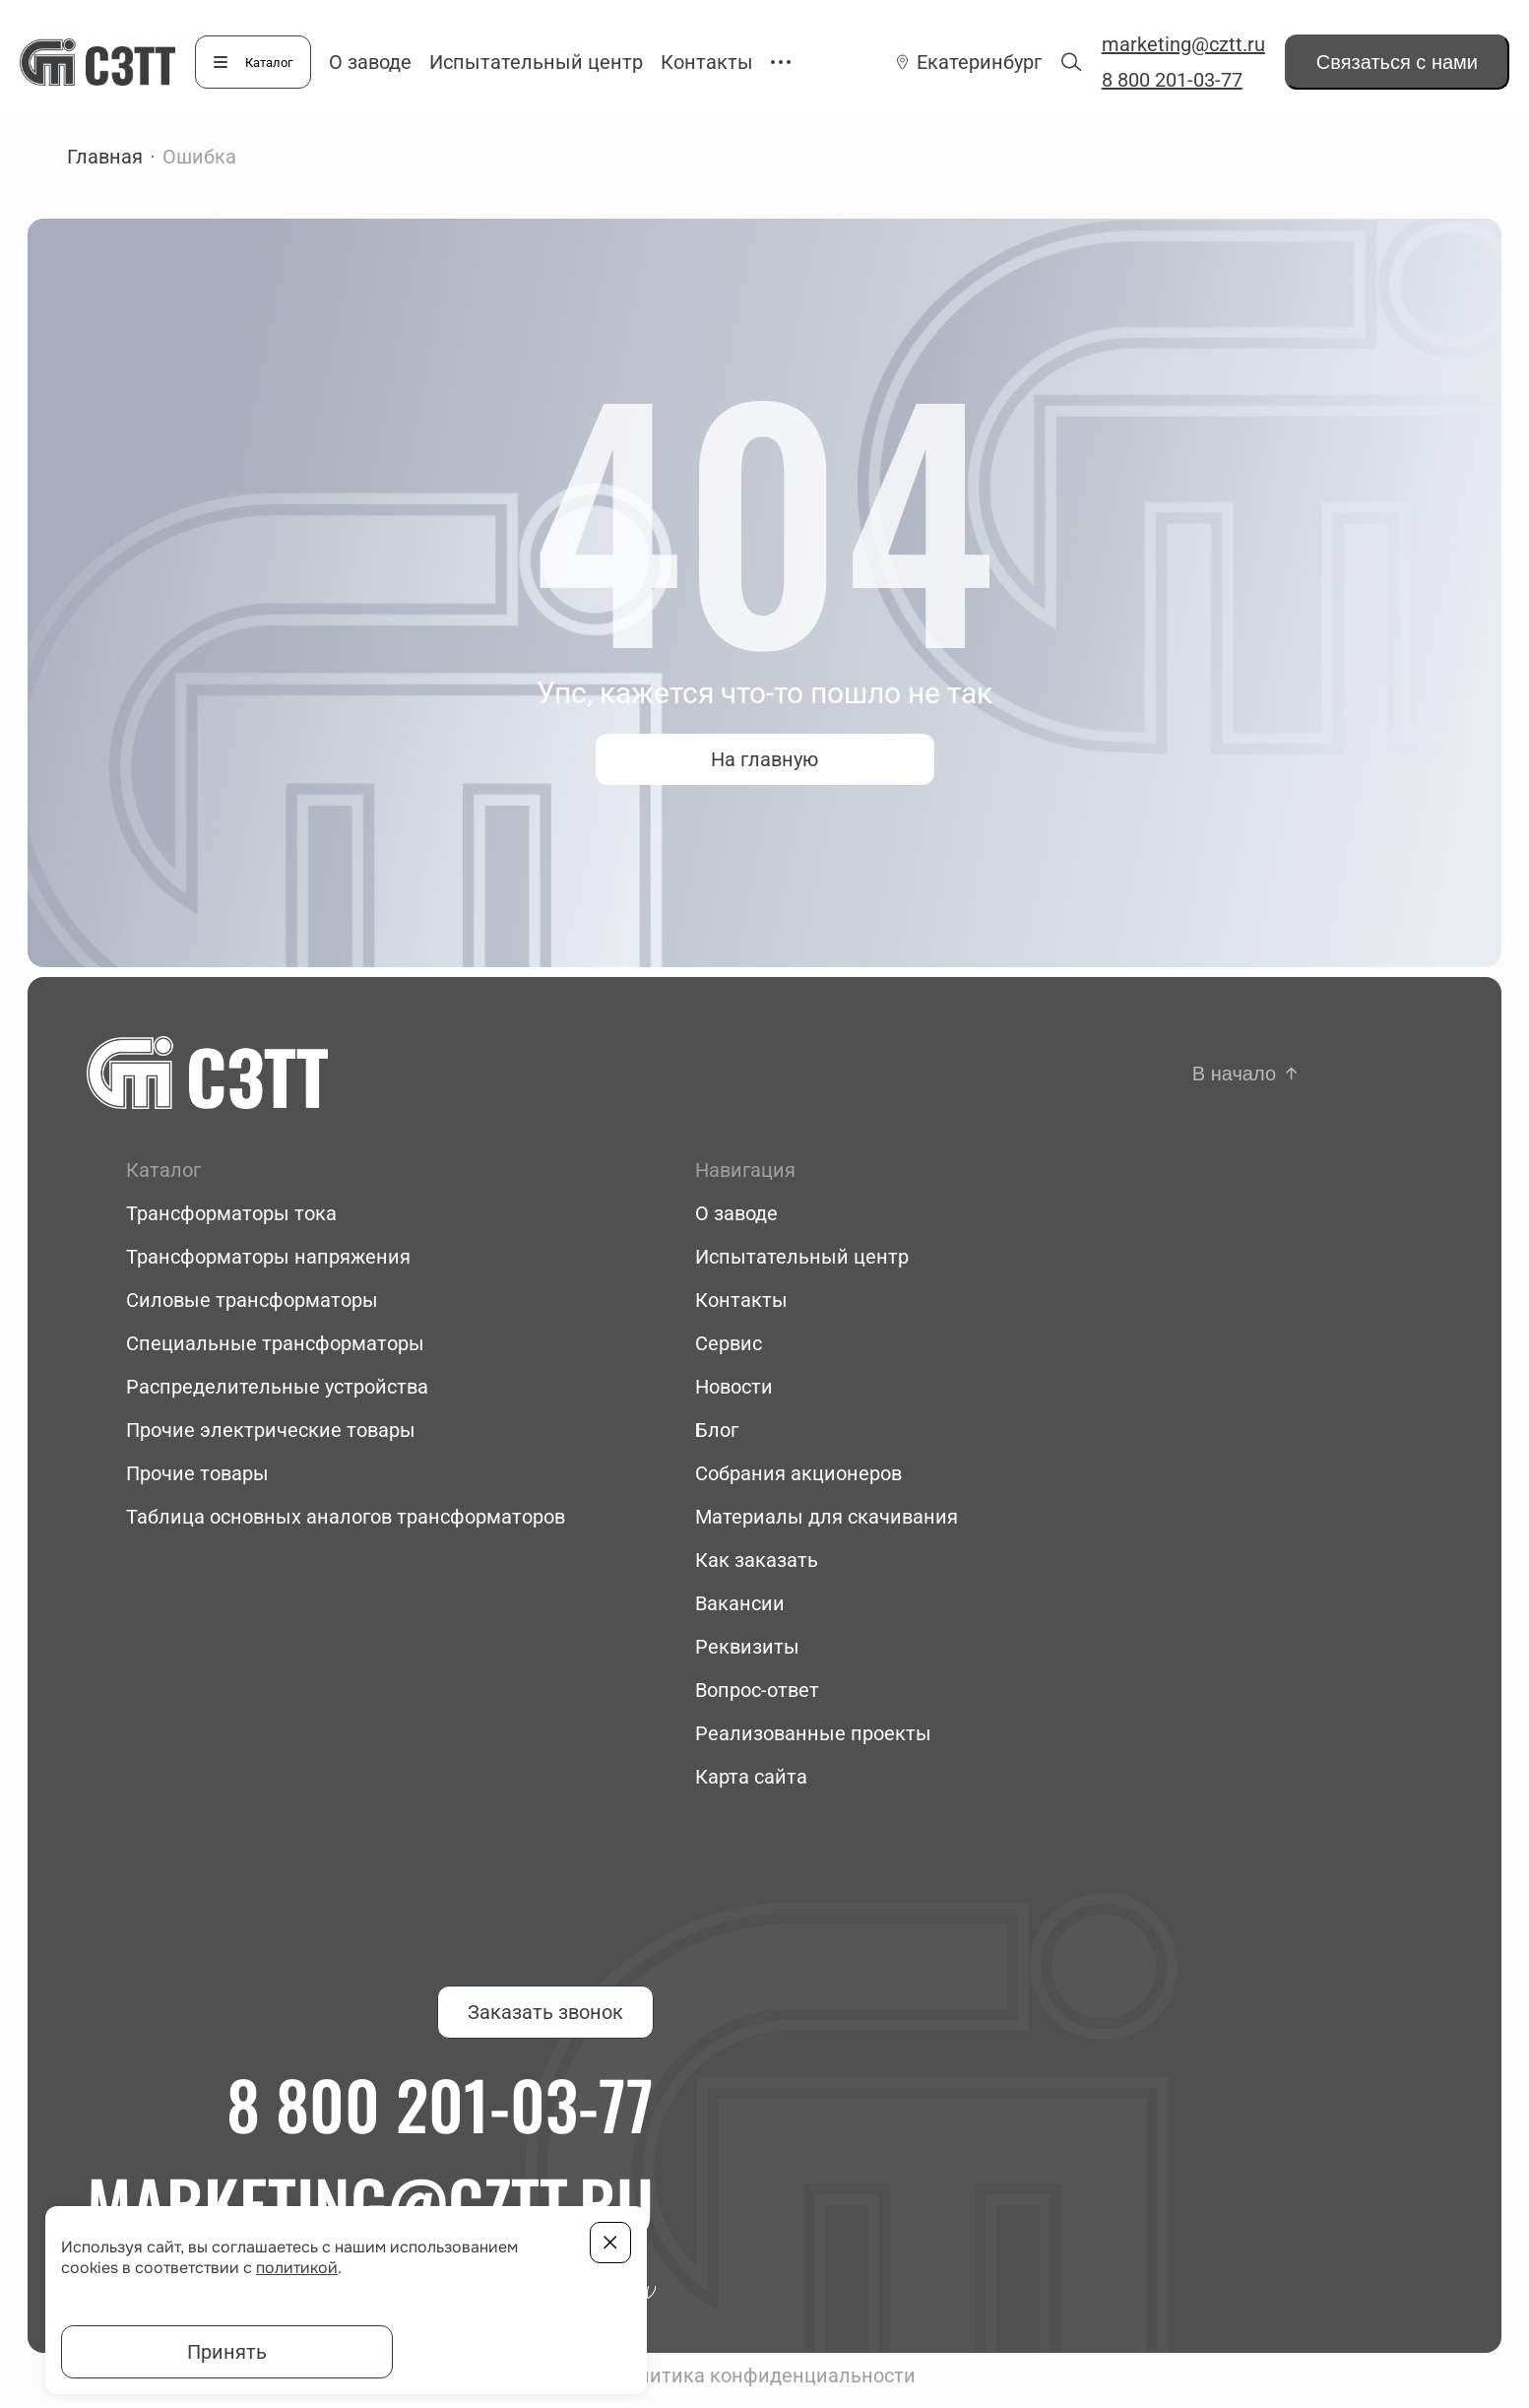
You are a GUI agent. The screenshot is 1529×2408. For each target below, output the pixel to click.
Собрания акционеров (798, 1473)
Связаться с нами (1397, 62)
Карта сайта (751, 1777)
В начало (1234, 1073)
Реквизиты (747, 1647)
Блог (716, 1430)
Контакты (707, 62)
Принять (227, 2352)
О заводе (370, 62)
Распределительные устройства (277, 1387)
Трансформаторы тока (231, 1213)
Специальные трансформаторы (275, 1343)
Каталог (268, 62)
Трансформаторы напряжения (268, 1257)
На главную (764, 759)
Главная (105, 156)
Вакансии (740, 1603)
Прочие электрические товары (270, 1430)
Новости (734, 1387)
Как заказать (756, 1560)
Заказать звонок (545, 2012)
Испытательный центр (536, 62)
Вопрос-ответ (757, 1690)
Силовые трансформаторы (252, 1300)
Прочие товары (197, 1473)
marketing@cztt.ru (1183, 44)
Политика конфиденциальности (764, 2375)
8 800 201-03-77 (1172, 80)
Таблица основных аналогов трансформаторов (345, 1517)
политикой (297, 2267)
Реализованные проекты (813, 1733)
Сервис (728, 1343)
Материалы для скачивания (826, 1517)
